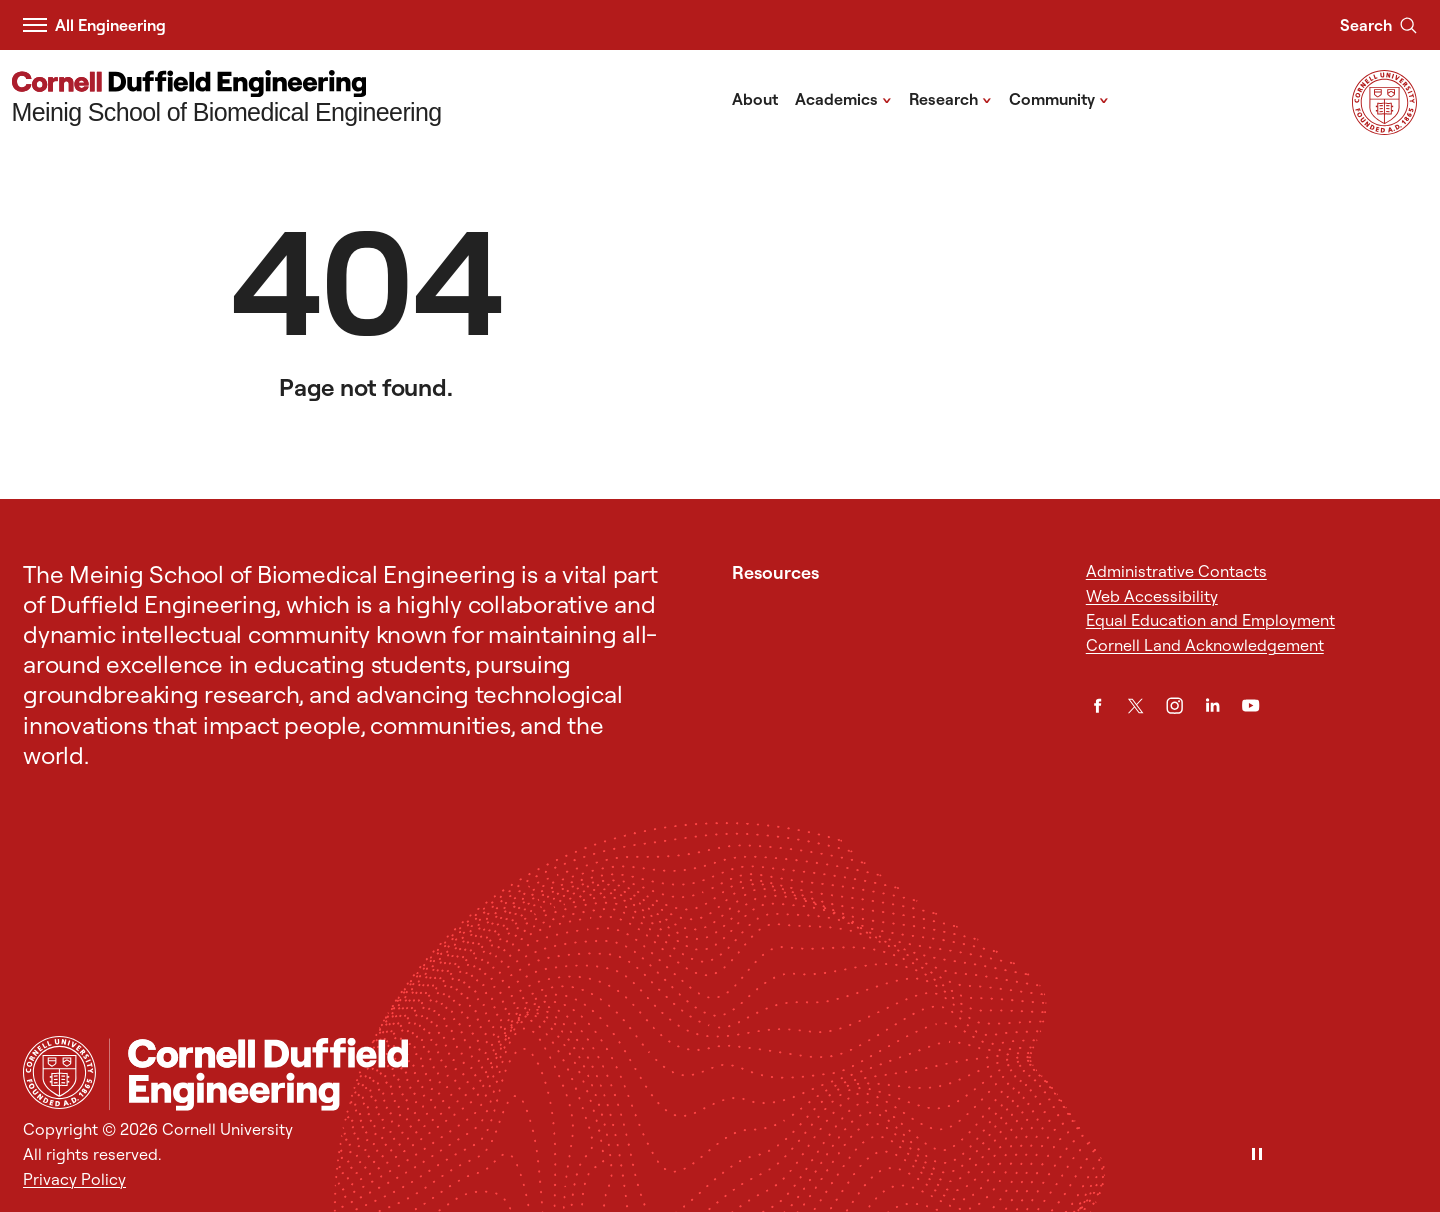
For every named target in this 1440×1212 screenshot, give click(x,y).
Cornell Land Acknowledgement (1205, 645)
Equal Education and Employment (1210, 620)
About (755, 99)
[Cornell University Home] (59, 1072)
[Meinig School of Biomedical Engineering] (227, 99)
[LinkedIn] (1212, 705)
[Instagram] (1174, 705)
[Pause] (1257, 1155)
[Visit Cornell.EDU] (1384, 129)
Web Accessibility (1152, 596)
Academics (843, 98)
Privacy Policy (74, 1179)
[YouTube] (1250, 705)
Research (950, 98)
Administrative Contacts (1176, 571)
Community (1059, 98)
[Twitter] (1135, 705)
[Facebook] (1097, 705)
